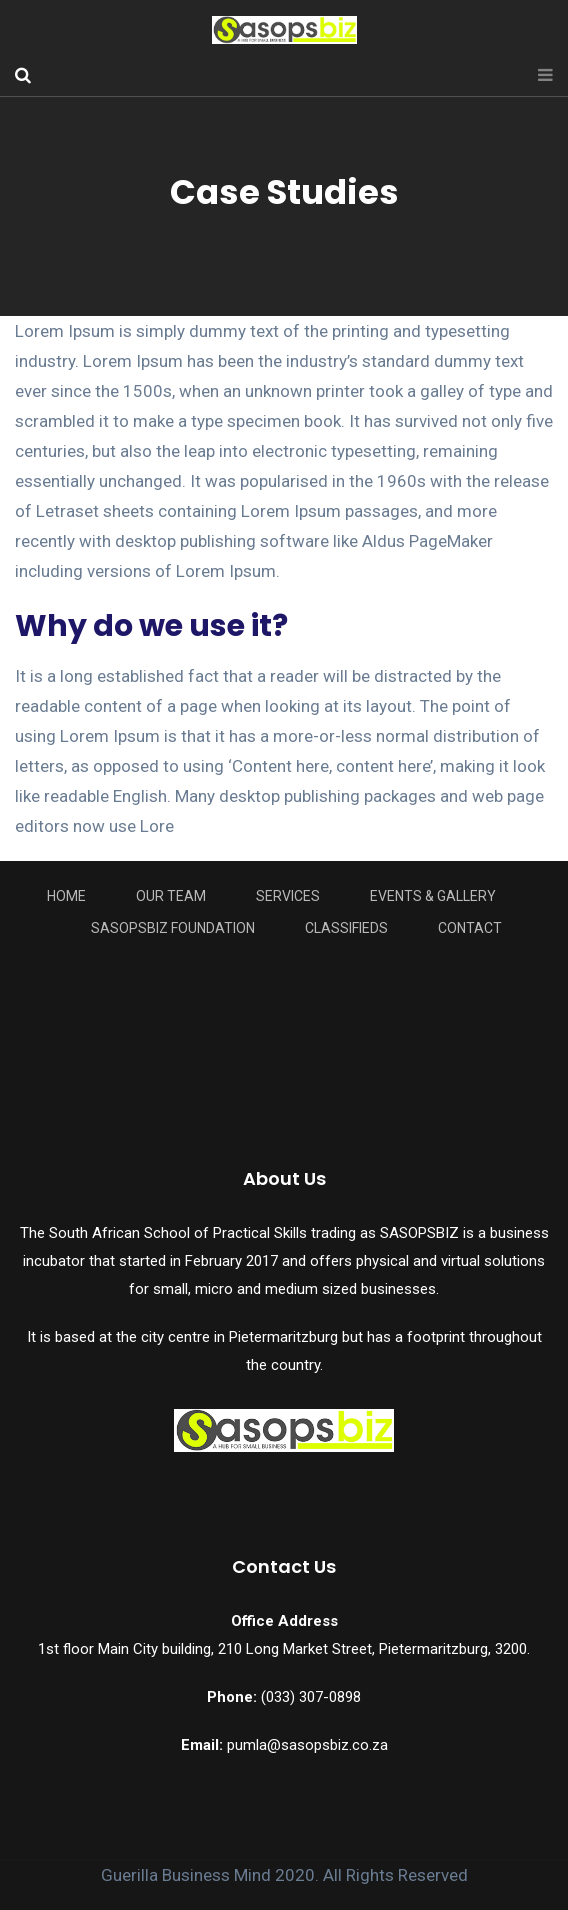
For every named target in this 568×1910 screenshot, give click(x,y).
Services (288, 896)
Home (66, 896)
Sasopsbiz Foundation (173, 928)
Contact (470, 928)
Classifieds (346, 928)
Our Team (171, 896)
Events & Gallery (433, 896)
